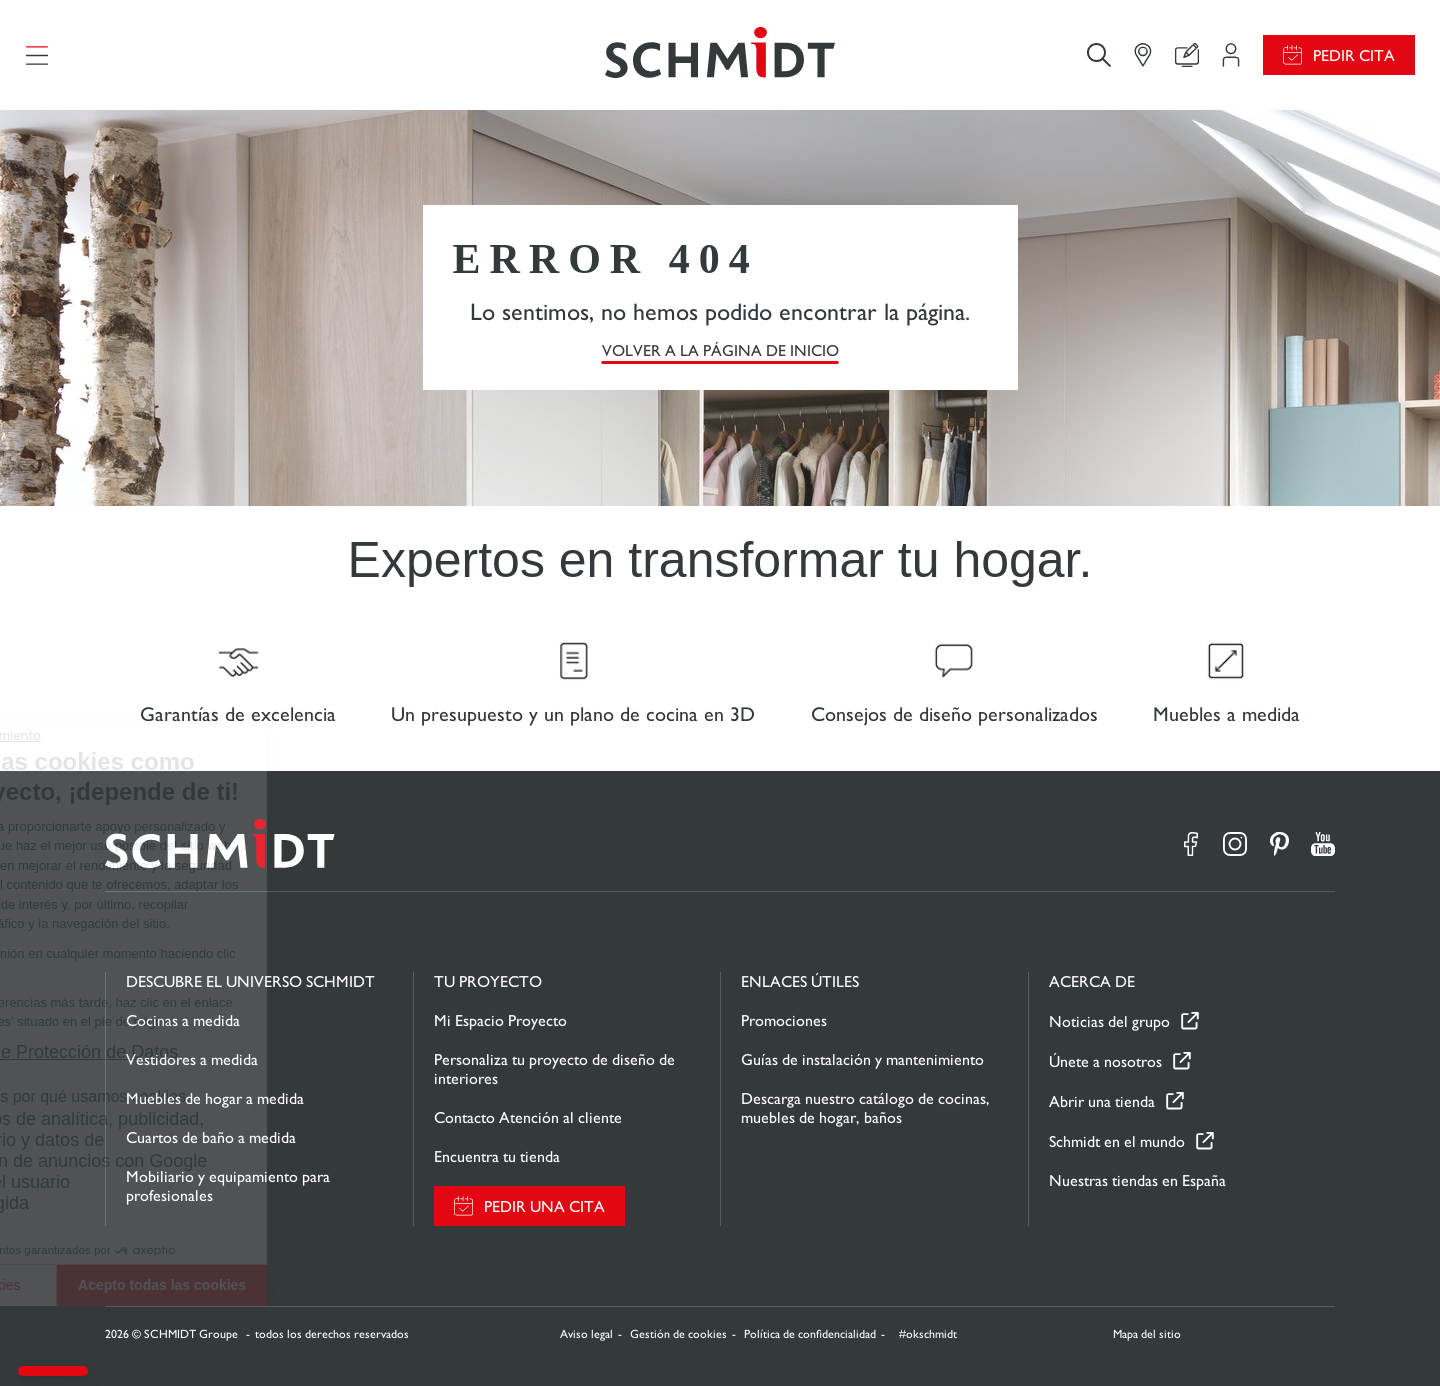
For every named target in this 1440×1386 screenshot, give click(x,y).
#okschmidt (926, 1334)
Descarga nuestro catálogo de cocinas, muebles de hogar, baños (865, 1108)
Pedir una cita (544, 1206)
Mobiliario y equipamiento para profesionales (228, 1186)
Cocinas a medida (183, 1020)
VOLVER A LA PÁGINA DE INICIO (720, 350)
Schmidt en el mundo (1117, 1141)
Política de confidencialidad (810, 1334)
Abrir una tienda (1102, 1101)
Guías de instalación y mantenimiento (862, 1059)
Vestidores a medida (192, 1059)
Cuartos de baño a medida (211, 1137)
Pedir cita (1354, 55)
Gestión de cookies (678, 1334)
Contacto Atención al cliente (528, 1117)
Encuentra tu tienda (497, 1156)
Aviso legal (586, 1334)
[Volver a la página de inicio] (720, 55)
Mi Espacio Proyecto (500, 1020)
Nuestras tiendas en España (1137, 1180)
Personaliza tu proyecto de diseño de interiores (554, 1069)
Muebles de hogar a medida (215, 1098)
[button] (53, 1371)
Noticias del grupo (1109, 1021)
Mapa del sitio (1147, 1334)
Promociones (784, 1020)
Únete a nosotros (1105, 1061)
